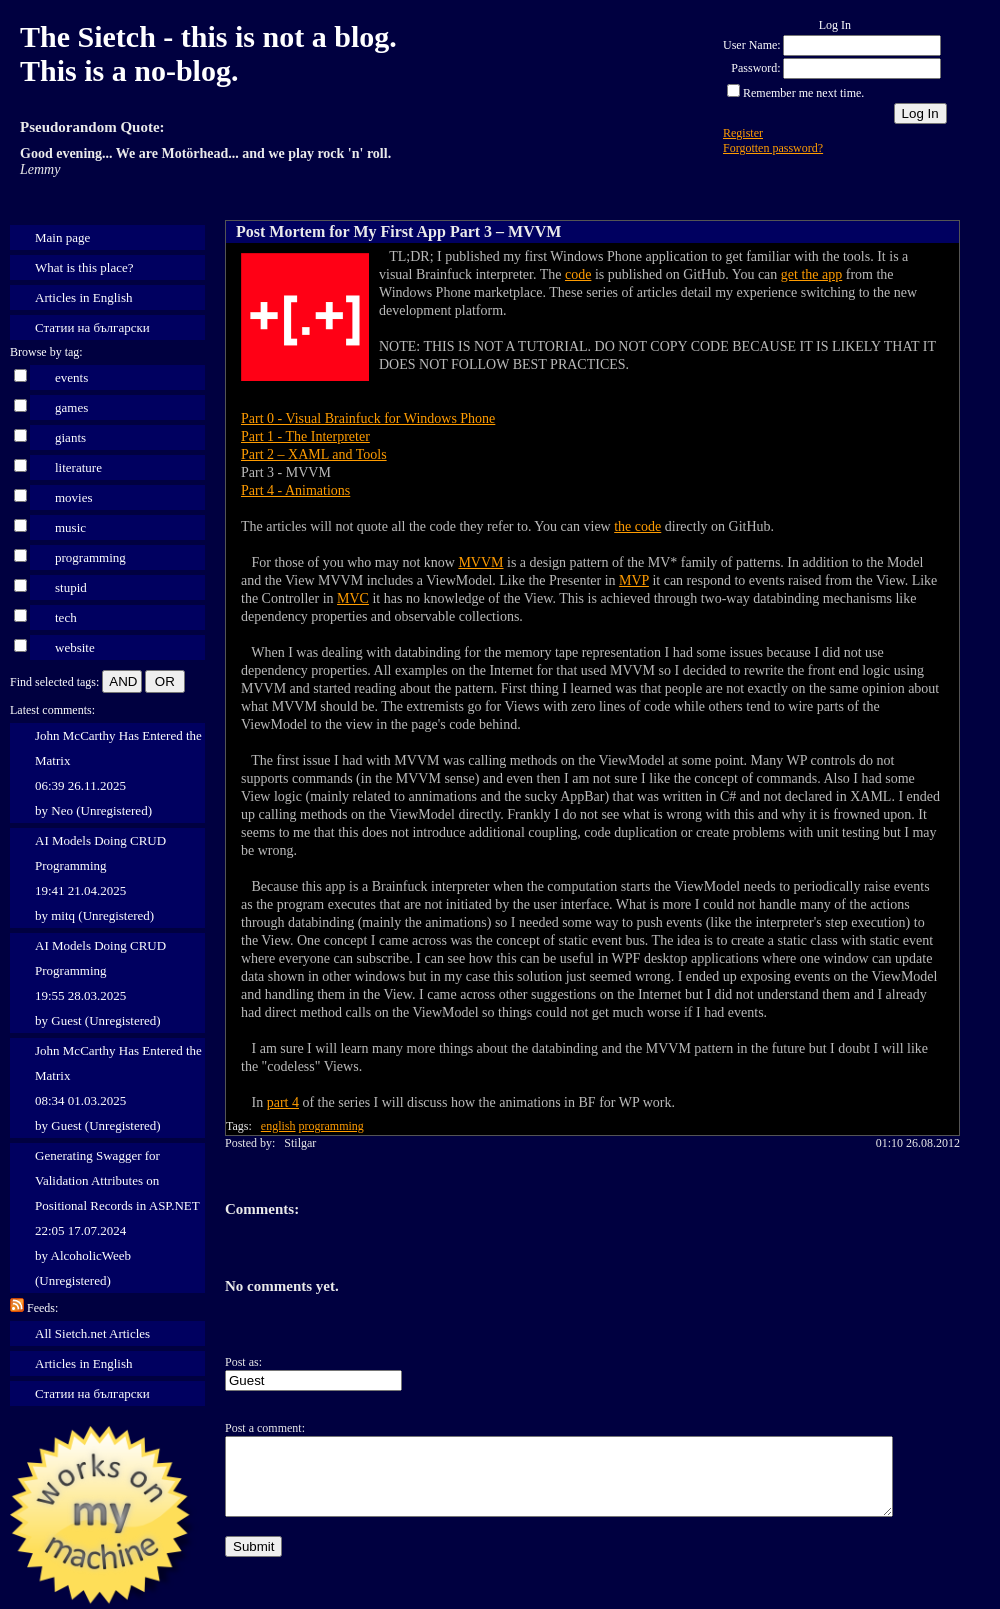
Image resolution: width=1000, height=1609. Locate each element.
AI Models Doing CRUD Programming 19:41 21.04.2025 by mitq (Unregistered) (100, 878)
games (71, 407)
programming (90, 557)
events (71, 377)
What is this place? (84, 267)
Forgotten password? (773, 148)
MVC (353, 598)
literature (78, 467)
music (70, 527)
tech (66, 617)
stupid (71, 587)
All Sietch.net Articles (92, 1333)
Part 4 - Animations (295, 490)
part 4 (283, 1102)
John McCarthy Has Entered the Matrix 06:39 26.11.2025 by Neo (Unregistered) (118, 773)
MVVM (480, 562)
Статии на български (92, 327)
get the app (811, 274)
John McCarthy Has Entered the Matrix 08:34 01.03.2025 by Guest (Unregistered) (118, 1088)
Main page (62, 237)
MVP (634, 580)
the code (637, 526)
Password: (755, 68)
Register (743, 133)
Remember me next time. (803, 93)
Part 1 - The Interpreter (305, 436)
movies (74, 497)
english (278, 1126)
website (75, 647)
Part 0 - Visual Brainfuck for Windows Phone (368, 418)
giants (70, 437)
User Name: (752, 45)
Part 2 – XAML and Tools (314, 454)
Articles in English (84, 297)
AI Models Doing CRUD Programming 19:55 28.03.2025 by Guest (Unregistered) (100, 983)
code (578, 274)
